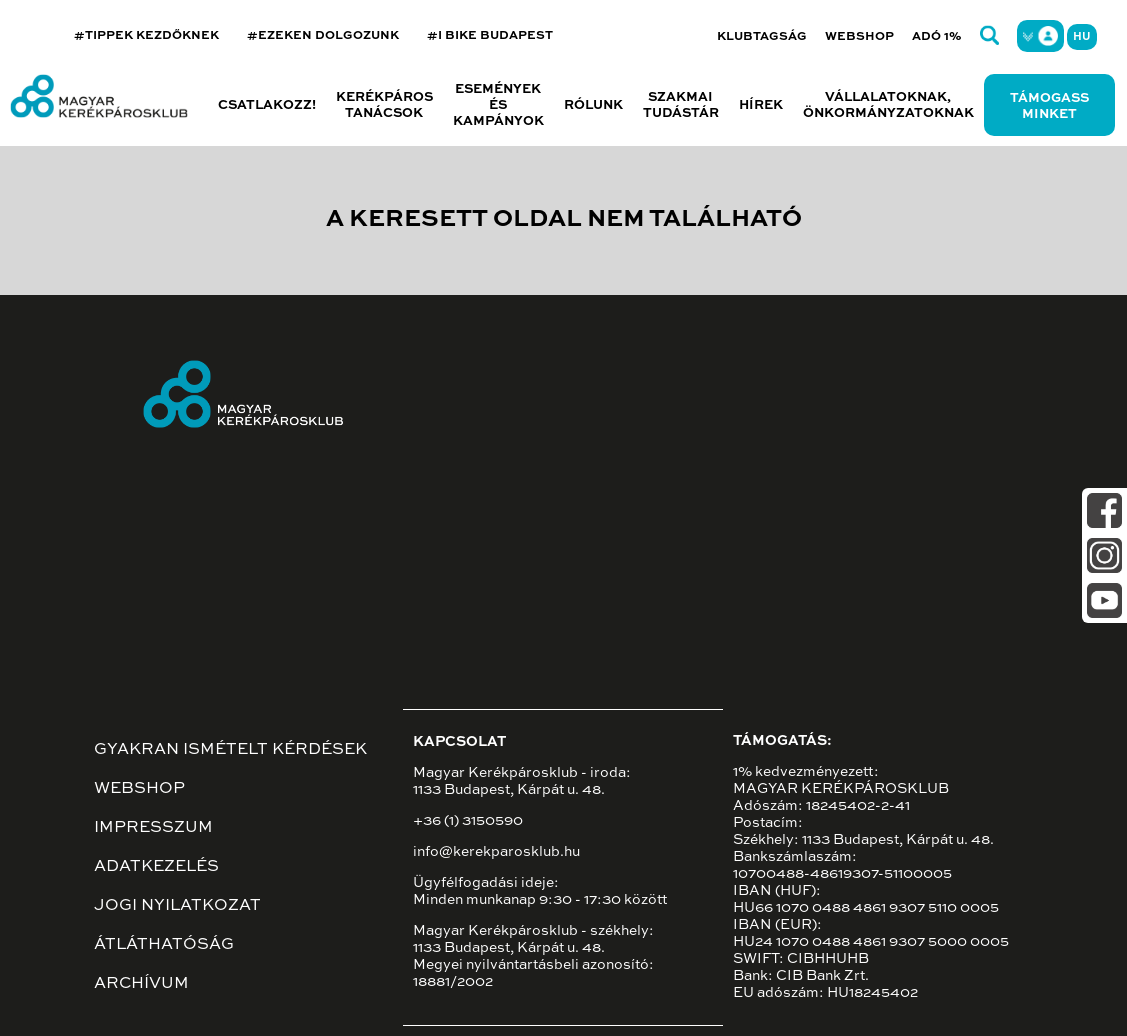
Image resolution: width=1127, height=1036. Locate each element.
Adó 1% (937, 37)
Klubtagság (762, 37)
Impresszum (153, 828)
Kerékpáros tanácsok (384, 105)
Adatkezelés (156, 867)
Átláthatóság (164, 945)
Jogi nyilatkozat (177, 906)
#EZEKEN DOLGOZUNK (323, 36)
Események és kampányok (498, 105)
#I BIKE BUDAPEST (490, 36)
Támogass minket (1049, 106)
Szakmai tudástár (681, 105)
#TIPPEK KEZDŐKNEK (146, 36)
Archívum (141, 984)
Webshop (859, 37)
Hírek (761, 105)
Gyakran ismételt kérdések (230, 750)
